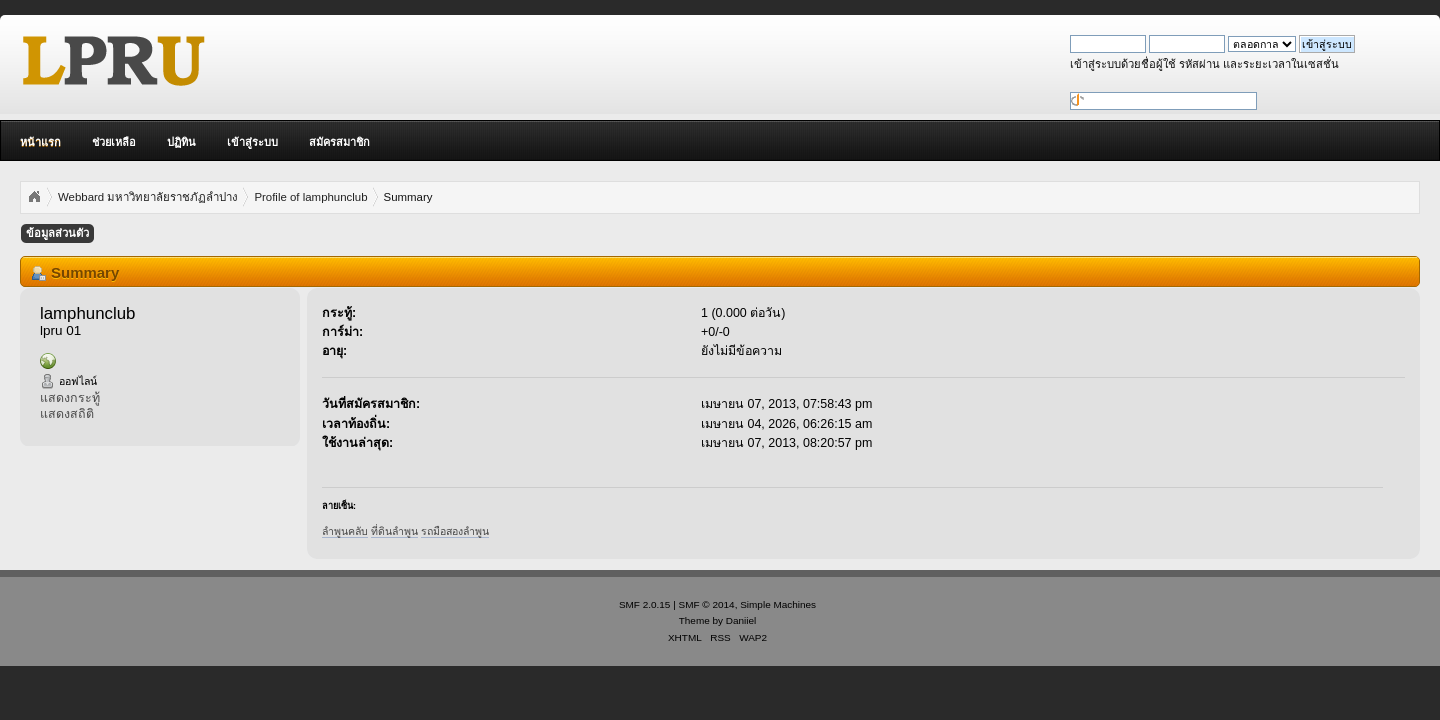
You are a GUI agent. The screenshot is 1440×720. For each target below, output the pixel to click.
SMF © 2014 (707, 604)
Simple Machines (778, 604)
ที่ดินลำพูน (394, 531)
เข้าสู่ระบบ (252, 142)
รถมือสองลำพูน (455, 531)
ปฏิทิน (181, 142)
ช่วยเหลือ (114, 142)
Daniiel (741, 620)
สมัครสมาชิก (339, 142)
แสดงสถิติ (67, 414)
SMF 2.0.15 (645, 604)
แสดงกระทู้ (70, 398)
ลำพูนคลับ (345, 531)
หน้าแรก (40, 142)
